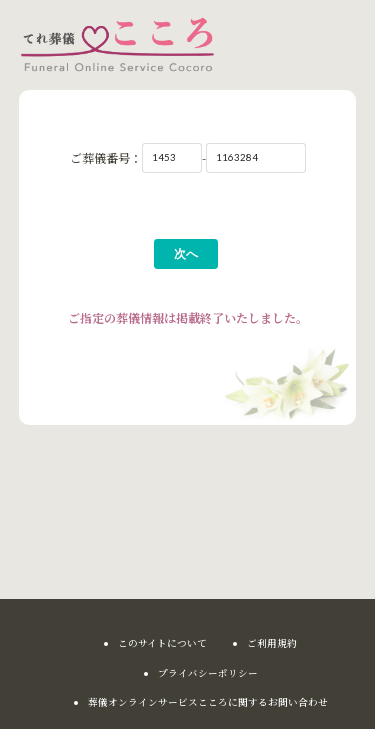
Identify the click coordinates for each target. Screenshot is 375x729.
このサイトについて (162, 644)
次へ (186, 253)
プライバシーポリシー (208, 674)
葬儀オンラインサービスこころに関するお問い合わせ (208, 703)
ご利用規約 (272, 644)
